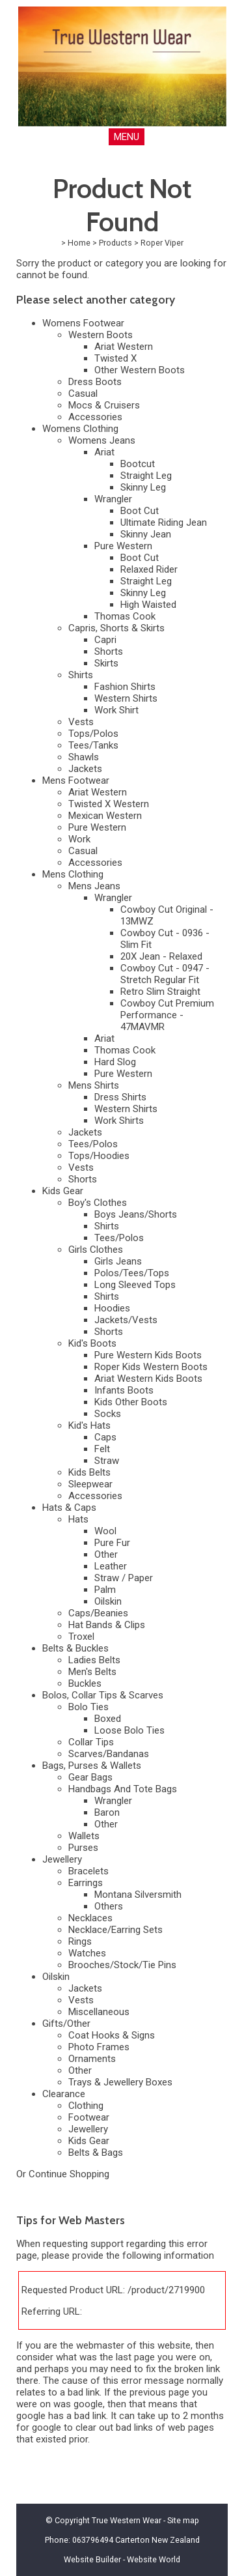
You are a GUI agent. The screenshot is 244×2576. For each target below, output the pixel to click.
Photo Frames (98, 2047)
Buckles (85, 1683)
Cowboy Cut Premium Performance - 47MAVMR (167, 1015)
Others (108, 1906)
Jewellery (62, 1859)
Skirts (106, 663)
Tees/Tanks (93, 745)
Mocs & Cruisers (104, 405)
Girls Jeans (118, 1261)
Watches (87, 1953)
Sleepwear (90, 1484)
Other (106, 1554)
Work (79, 839)
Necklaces (90, 1918)
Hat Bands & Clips (106, 1625)
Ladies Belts (94, 1660)
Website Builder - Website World (122, 2559)
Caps (105, 1437)
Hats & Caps (69, 1507)
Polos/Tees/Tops (131, 1273)
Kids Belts (89, 1472)
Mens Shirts (93, 1085)
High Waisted (148, 604)
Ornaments (92, 2059)
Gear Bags (90, 1777)
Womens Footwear (83, 323)
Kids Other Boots (130, 1402)
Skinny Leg (143, 487)
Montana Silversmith (138, 1894)
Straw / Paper (123, 1578)
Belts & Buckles (75, 1648)
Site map (183, 2520)
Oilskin (108, 1601)
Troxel (81, 1636)
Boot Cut (139, 511)
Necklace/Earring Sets (115, 1930)
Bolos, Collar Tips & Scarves (102, 1695)
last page (135, 2357)
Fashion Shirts (125, 687)
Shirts (80, 675)
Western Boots (100, 335)
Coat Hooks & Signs (111, 2035)
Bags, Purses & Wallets (91, 1765)
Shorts (108, 651)
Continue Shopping (69, 2174)
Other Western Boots (139, 370)
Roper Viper (162, 243)
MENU (126, 137)
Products (115, 243)
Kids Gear (62, 1191)
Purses (83, 1847)
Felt (102, 1449)
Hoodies (112, 1308)
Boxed (107, 1718)
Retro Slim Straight (160, 991)
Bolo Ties (88, 1707)
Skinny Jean (145, 534)
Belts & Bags (95, 2152)
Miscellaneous (98, 2012)
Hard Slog (115, 1062)
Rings (80, 1941)
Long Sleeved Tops (135, 1285)
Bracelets (88, 1871)
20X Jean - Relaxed (161, 956)
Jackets (85, 769)
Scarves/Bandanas (108, 1754)
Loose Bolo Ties (129, 1730)
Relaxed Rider (149, 569)
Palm (105, 1590)
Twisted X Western (108, 804)
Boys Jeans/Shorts (135, 1214)
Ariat (104, 452)
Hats (78, 1519)
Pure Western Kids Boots (148, 1355)
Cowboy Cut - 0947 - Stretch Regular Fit (165, 974)
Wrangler (113, 499)
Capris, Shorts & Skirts (116, 628)
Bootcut (137, 464)
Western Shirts (125, 698)
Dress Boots (95, 382)
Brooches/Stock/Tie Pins (122, 1965)
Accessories (95, 417)
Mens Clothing (72, 874)
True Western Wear (126, 2520)
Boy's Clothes (97, 1203)
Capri (105, 640)
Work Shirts (119, 1120)
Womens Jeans (101, 440)
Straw (106, 1461)
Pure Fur (112, 1543)
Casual (83, 393)
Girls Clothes (95, 1249)
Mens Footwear (75, 780)
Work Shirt (116, 710)
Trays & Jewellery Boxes (120, 2082)
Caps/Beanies (98, 1613)
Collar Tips (91, 1742)
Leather (110, 1566)
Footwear (88, 2117)
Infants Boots (124, 1390)
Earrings (85, 1883)
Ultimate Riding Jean (163, 522)
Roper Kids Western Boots (151, 1367)
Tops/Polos (93, 733)
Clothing (85, 2105)
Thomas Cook (125, 616)
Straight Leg (146, 475)
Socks (107, 1414)
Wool (105, 1531)
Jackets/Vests (125, 1320)
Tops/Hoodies (98, 1156)
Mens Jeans (94, 886)
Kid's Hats (89, 1425)
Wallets (84, 1836)
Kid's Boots (92, 1343)
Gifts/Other (66, 2023)
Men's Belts (92, 1672)
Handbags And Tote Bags (122, 1789)
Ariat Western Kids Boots (148, 1378)
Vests (81, 722)
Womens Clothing (80, 429)
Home (79, 243)
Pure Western (123, 546)
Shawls (83, 757)
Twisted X (115, 358)
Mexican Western (105, 816)
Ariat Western (123, 346)
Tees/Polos (93, 1144)
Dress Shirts (120, 1097)
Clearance (63, 2094)
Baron (107, 1812)
